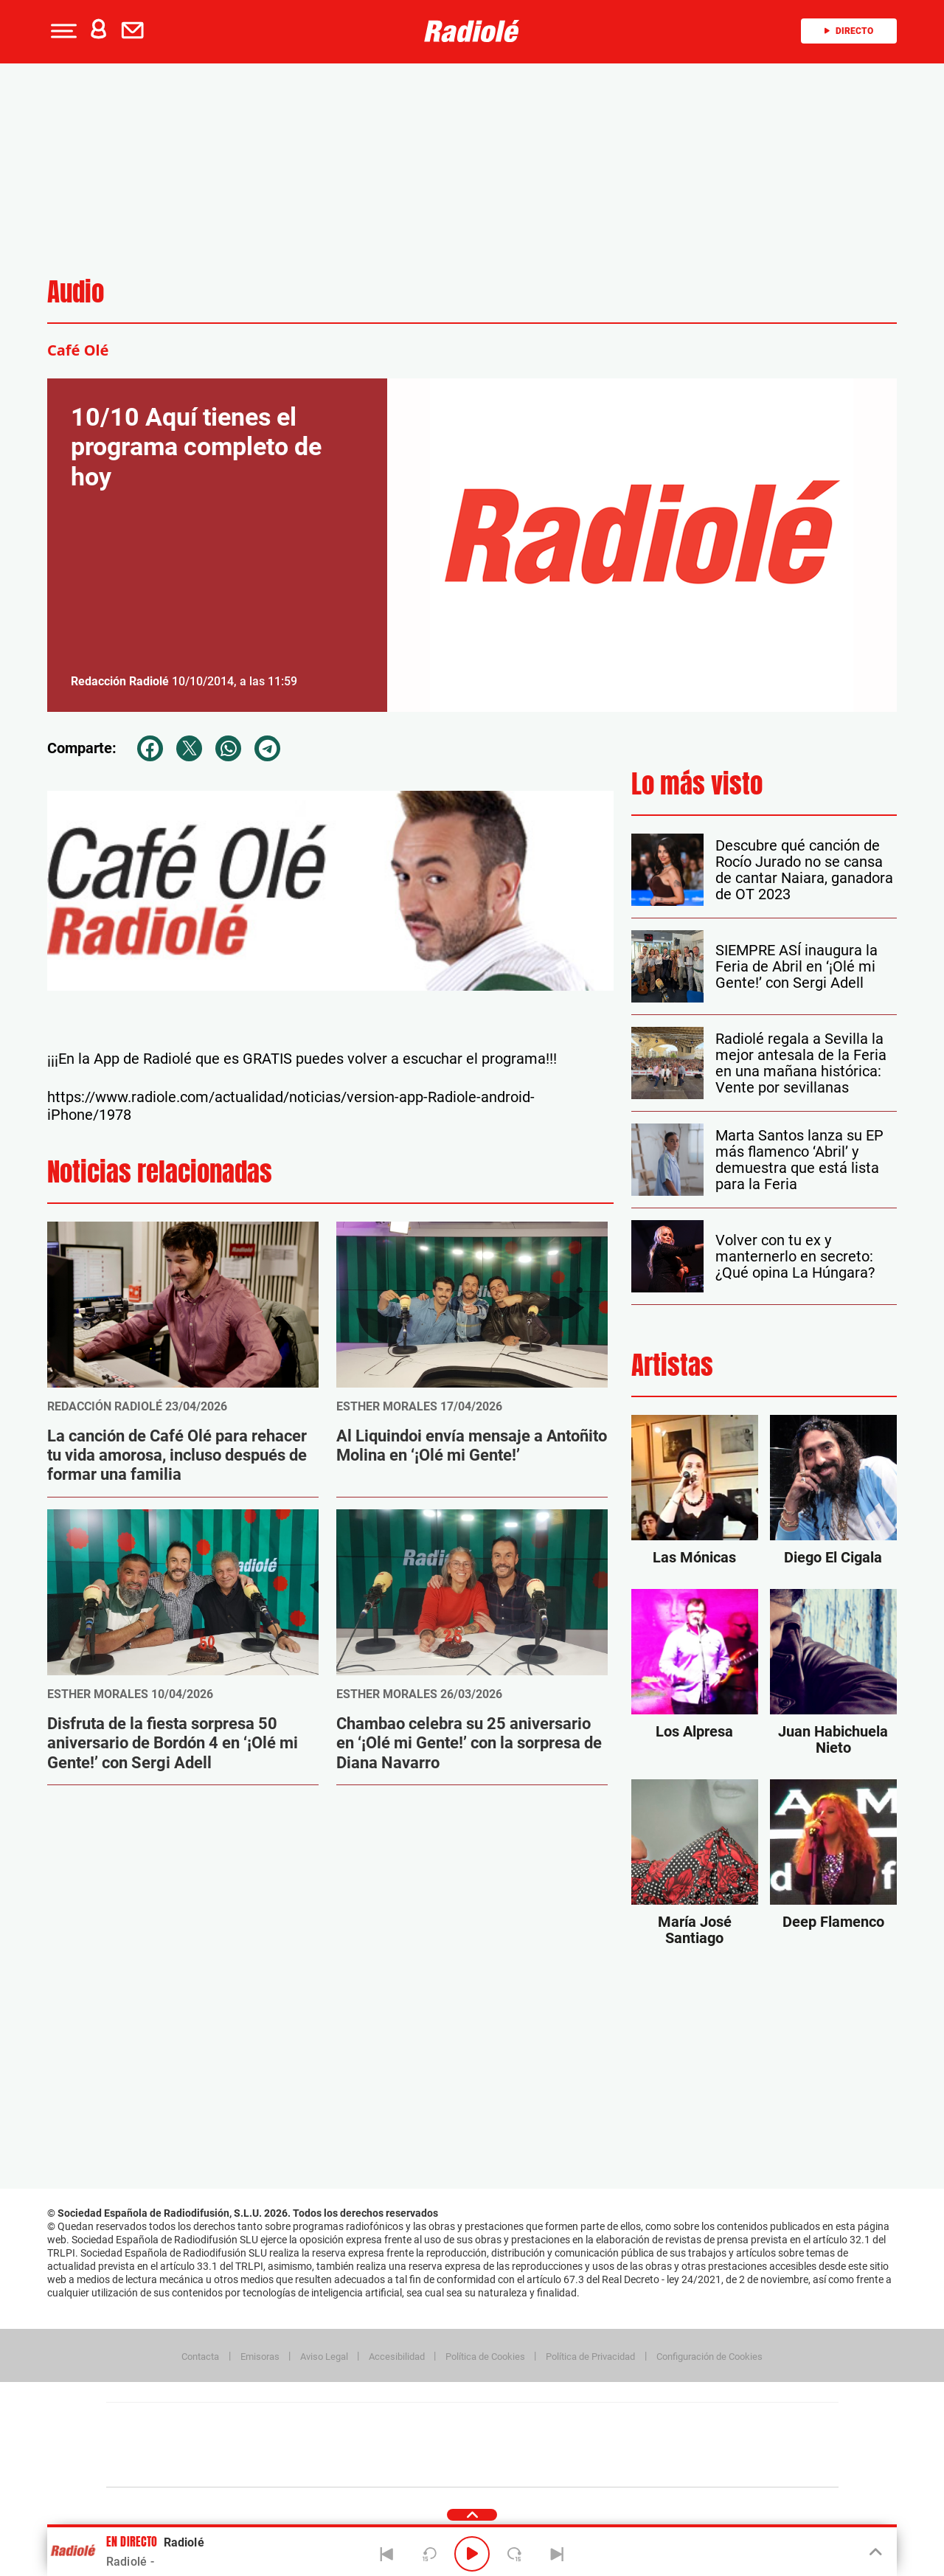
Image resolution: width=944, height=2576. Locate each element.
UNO (405, 2445)
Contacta (200, 2356)
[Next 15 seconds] (514, 2554)
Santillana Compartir (521, 2423)
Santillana (443, 2423)
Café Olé (77, 350)
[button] (62, 31)
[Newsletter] (135, 31)
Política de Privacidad (590, 2356)
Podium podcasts (439, 2467)
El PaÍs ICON (502, 2467)
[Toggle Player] (874, 2552)
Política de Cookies (485, 2356)
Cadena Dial (559, 2445)
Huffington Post (323, 2445)
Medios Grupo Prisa (172, 2470)
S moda (564, 2467)
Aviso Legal (324, 2356)
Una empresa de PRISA (172, 2435)
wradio (447, 2445)
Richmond (294, 2467)
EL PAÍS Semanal (614, 2445)
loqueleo (630, 2467)
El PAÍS (303, 2423)
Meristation (700, 2467)
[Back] (387, 2554)
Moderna (367, 2467)
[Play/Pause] (472, 2554)
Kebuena (721, 2445)
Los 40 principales (374, 2423)
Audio (75, 291)
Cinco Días (504, 2445)
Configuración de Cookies (709, 2356)
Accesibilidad (397, 2356)
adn (680, 2423)
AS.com (631, 2423)
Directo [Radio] (849, 31)
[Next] (557, 2554)
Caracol (734, 2423)
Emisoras (260, 2356)
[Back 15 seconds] (429, 2554)
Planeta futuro (668, 2445)
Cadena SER (585, 2423)
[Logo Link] (472, 31)
